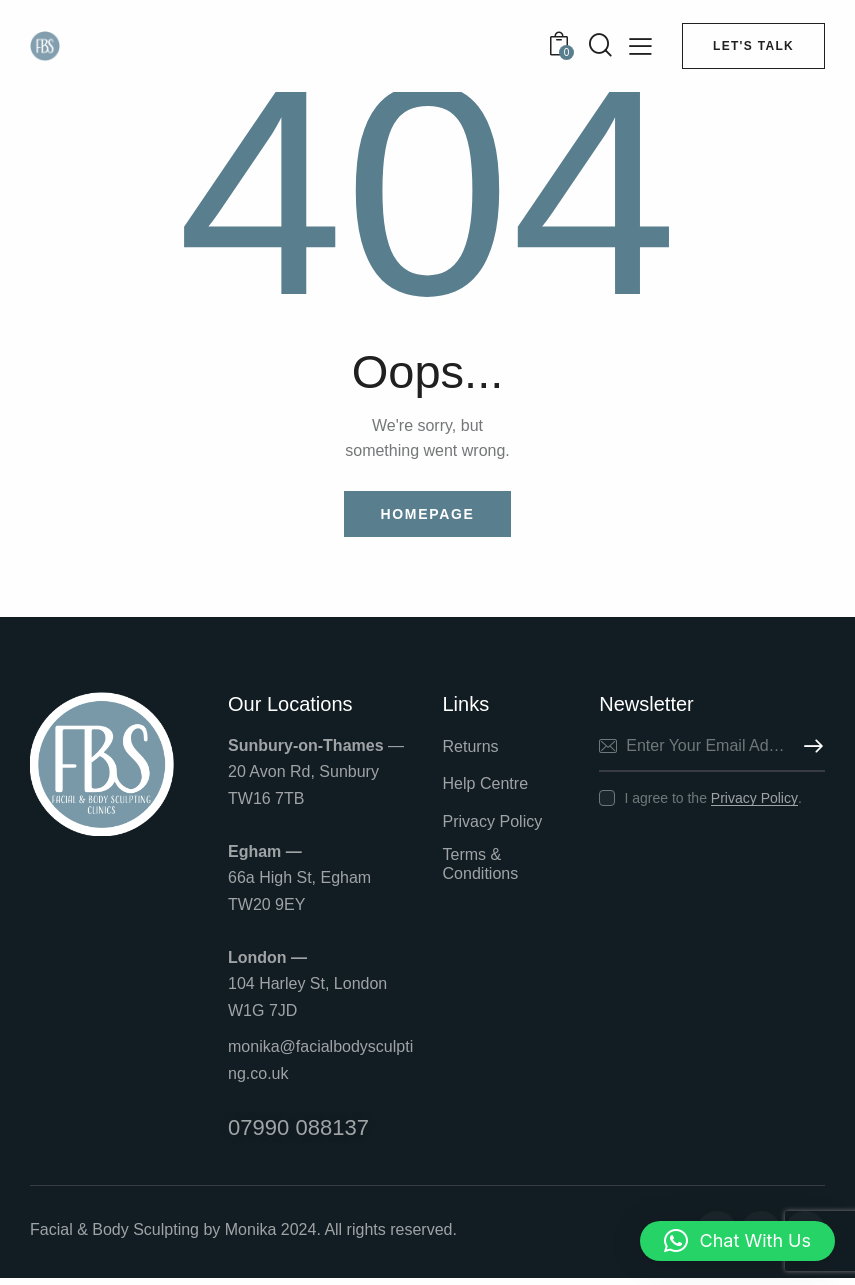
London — (267, 961)
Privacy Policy (754, 801)
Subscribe (810, 749)
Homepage (427, 516)
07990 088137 (301, 1132)
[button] (737, 1241)
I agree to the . (712, 801)
